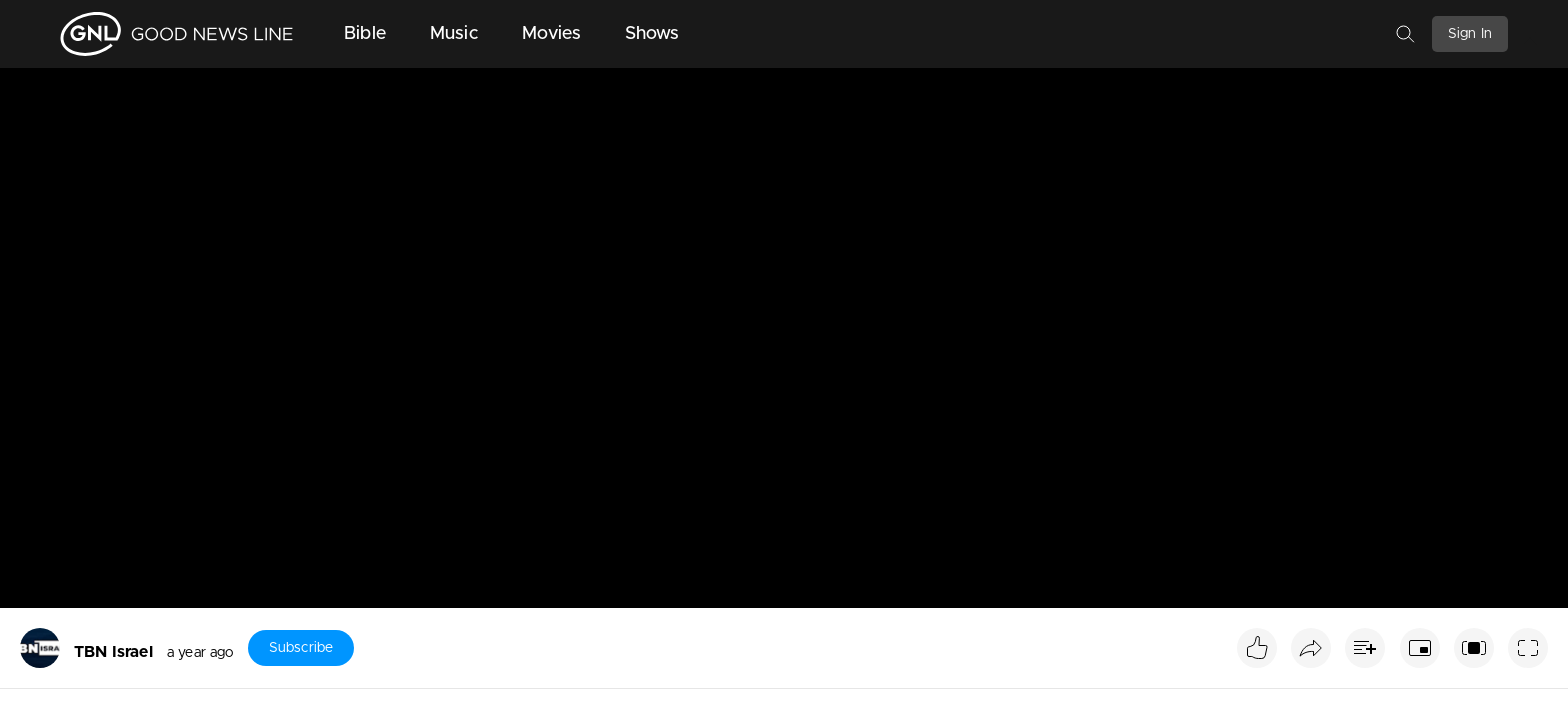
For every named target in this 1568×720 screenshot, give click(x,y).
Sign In (1470, 34)
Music (454, 34)
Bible (365, 34)
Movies (551, 34)
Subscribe (301, 648)
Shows (652, 34)
